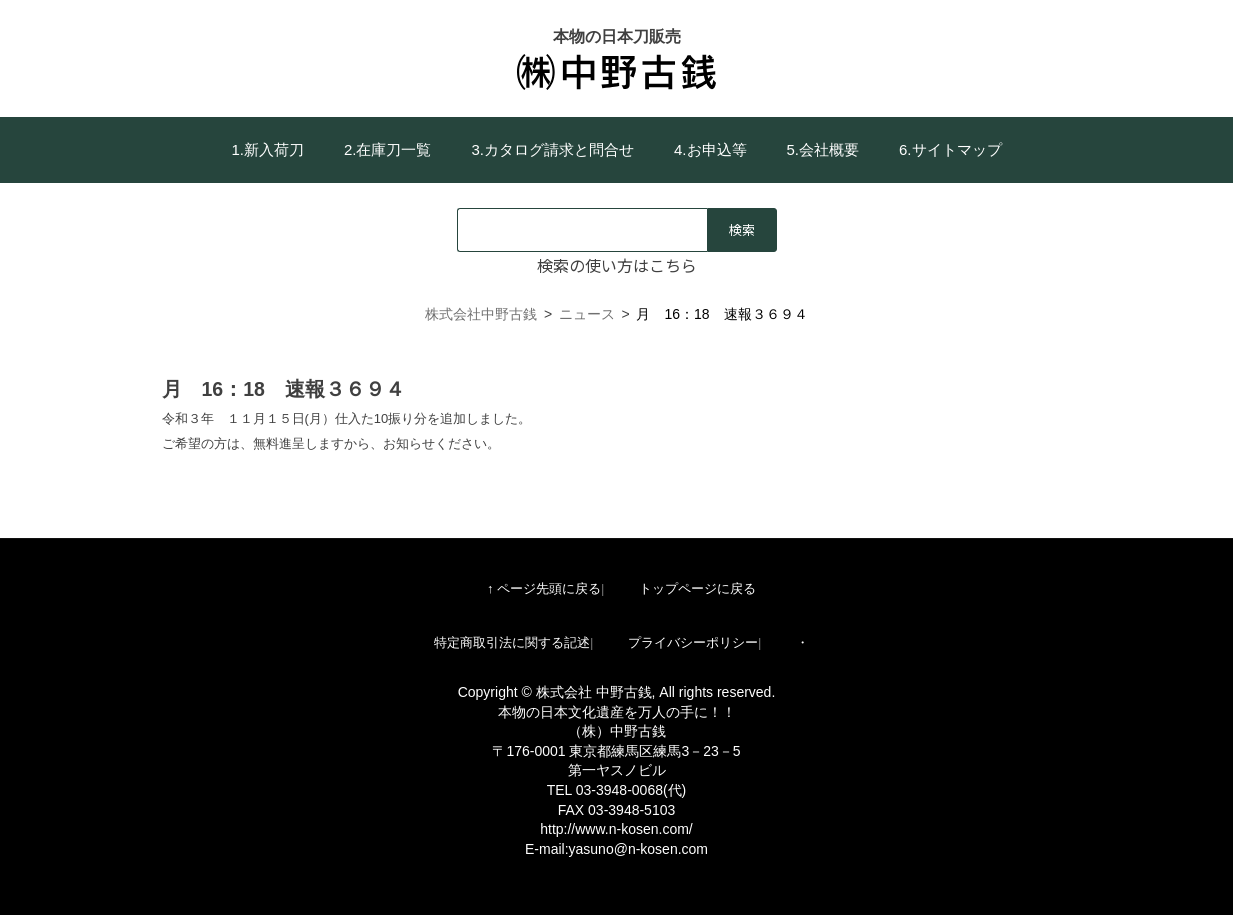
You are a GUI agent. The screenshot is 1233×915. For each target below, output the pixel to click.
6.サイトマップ (950, 149)
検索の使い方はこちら (617, 265)
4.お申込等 (710, 149)
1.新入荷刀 (267, 149)
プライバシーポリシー (693, 642)
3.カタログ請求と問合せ (552, 149)
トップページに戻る (697, 588)
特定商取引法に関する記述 (512, 642)
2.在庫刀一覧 (388, 149)
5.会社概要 (823, 149)
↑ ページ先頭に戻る (544, 588)
